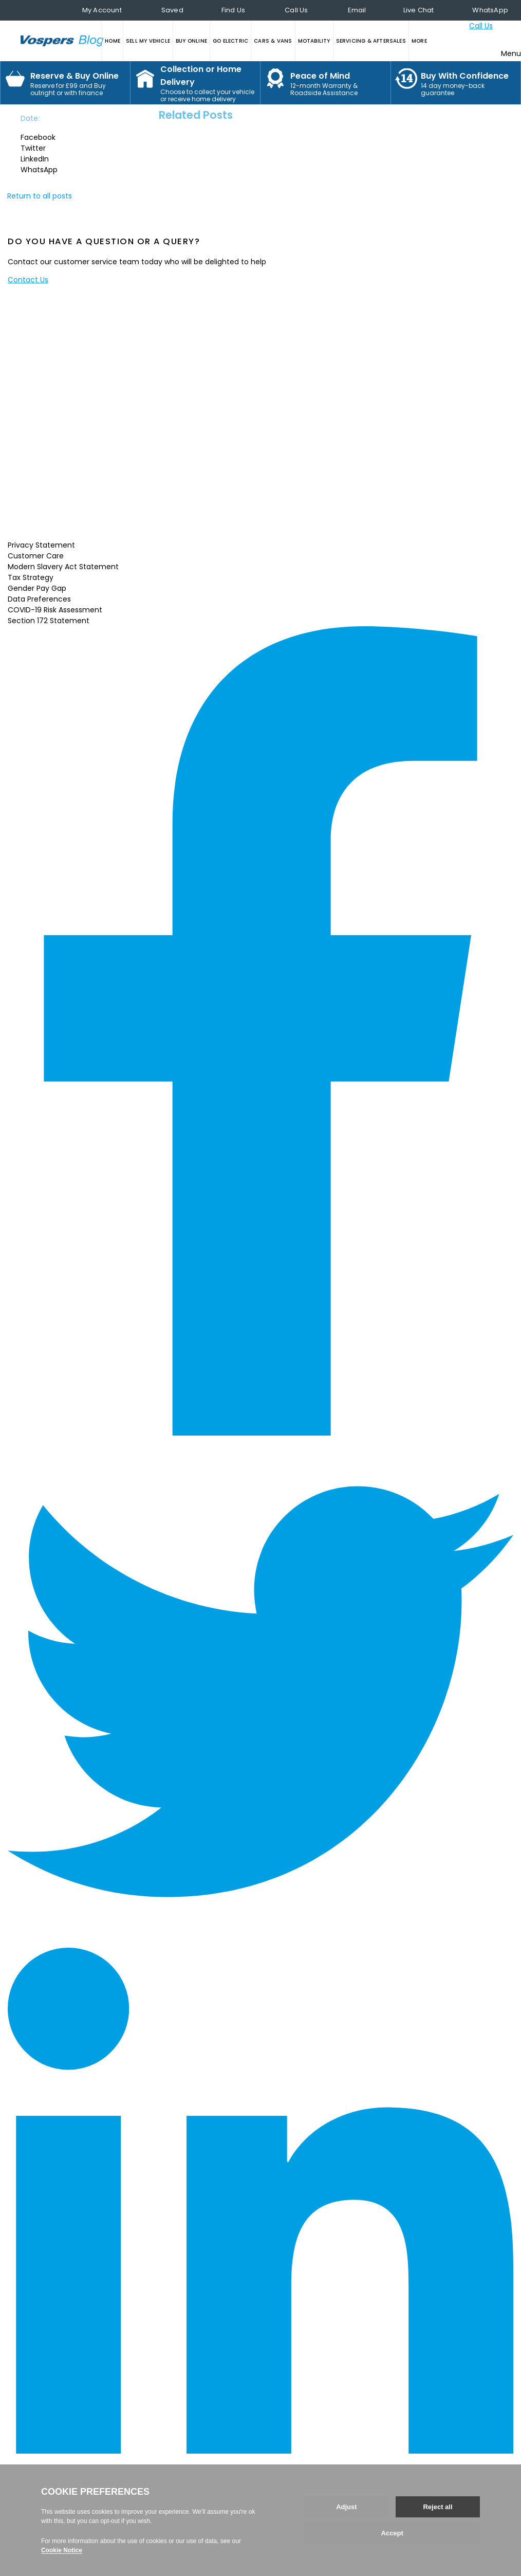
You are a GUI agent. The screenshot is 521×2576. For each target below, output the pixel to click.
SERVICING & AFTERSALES (371, 41)
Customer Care (36, 556)
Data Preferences (39, 599)
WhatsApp (490, 10)
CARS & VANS (273, 41)
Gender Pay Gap (37, 588)
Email (357, 10)
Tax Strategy (30, 577)
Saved (172, 10)
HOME (112, 41)
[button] (49, 137)
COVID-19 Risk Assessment (55, 610)
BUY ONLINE (191, 41)
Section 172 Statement (48, 620)
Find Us (233, 10)
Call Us (296, 10)
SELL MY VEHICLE (148, 41)
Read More (168, 527)
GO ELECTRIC (230, 41)
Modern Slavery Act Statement (63, 566)
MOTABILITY (314, 41)
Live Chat (418, 10)
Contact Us (28, 280)
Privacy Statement (41, 545)
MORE (419, 41)
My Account (102, 10)
